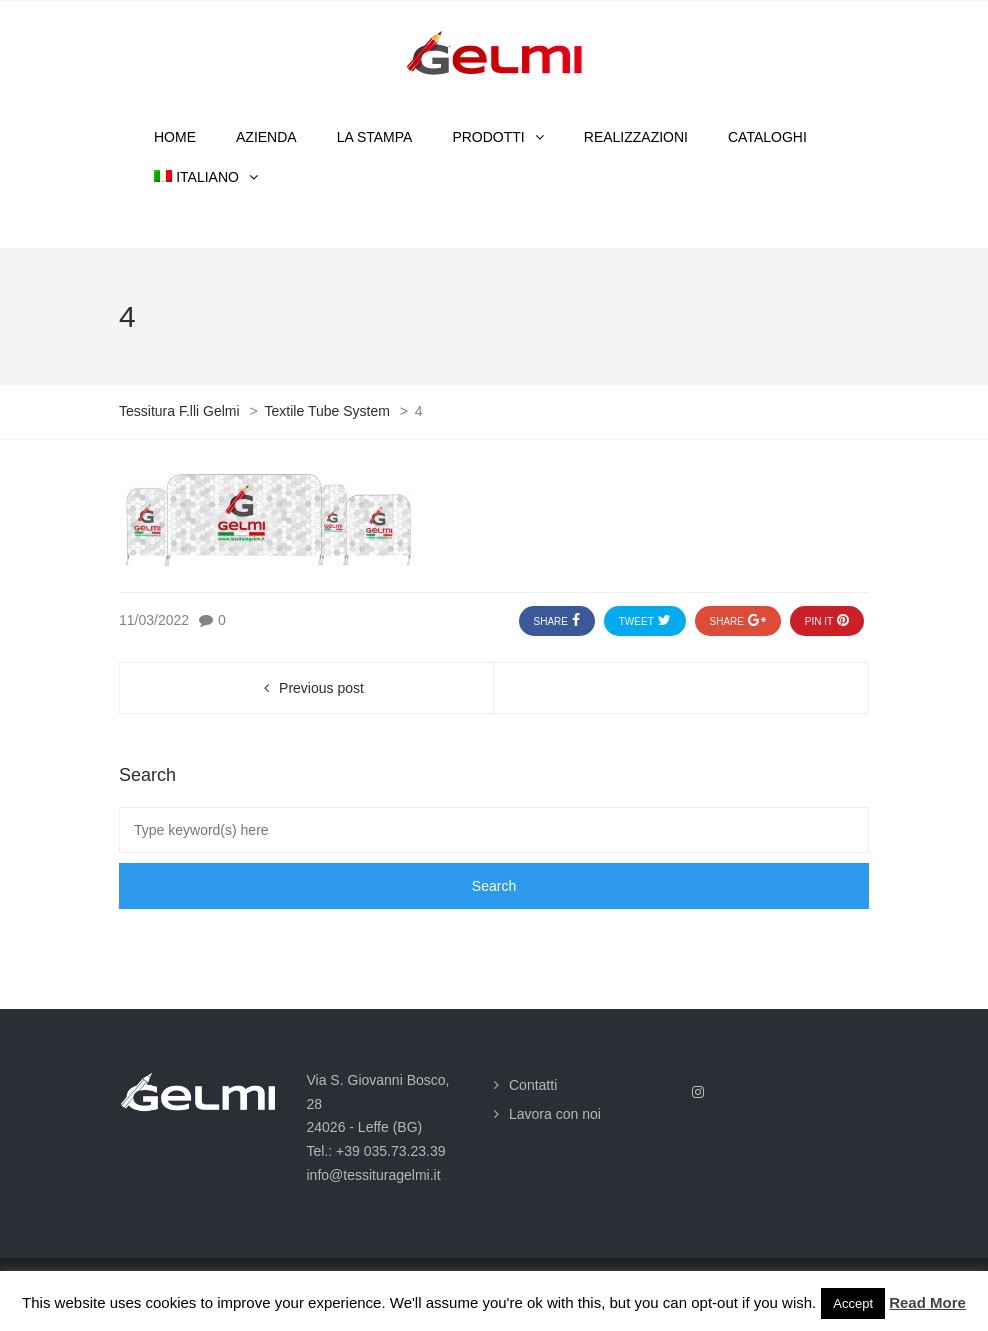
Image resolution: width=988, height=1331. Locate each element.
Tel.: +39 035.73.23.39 (376, 1151)
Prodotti (488, 137)
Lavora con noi (555, 1114)
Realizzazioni (636, 137)
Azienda (266, 137)
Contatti (533, 1085)
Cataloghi (767, 137)
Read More (927, 1302)
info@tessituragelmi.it (374, 1175)
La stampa (375, 137)
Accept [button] (853, 1303)
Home (175, 137)
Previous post (321, 688)
